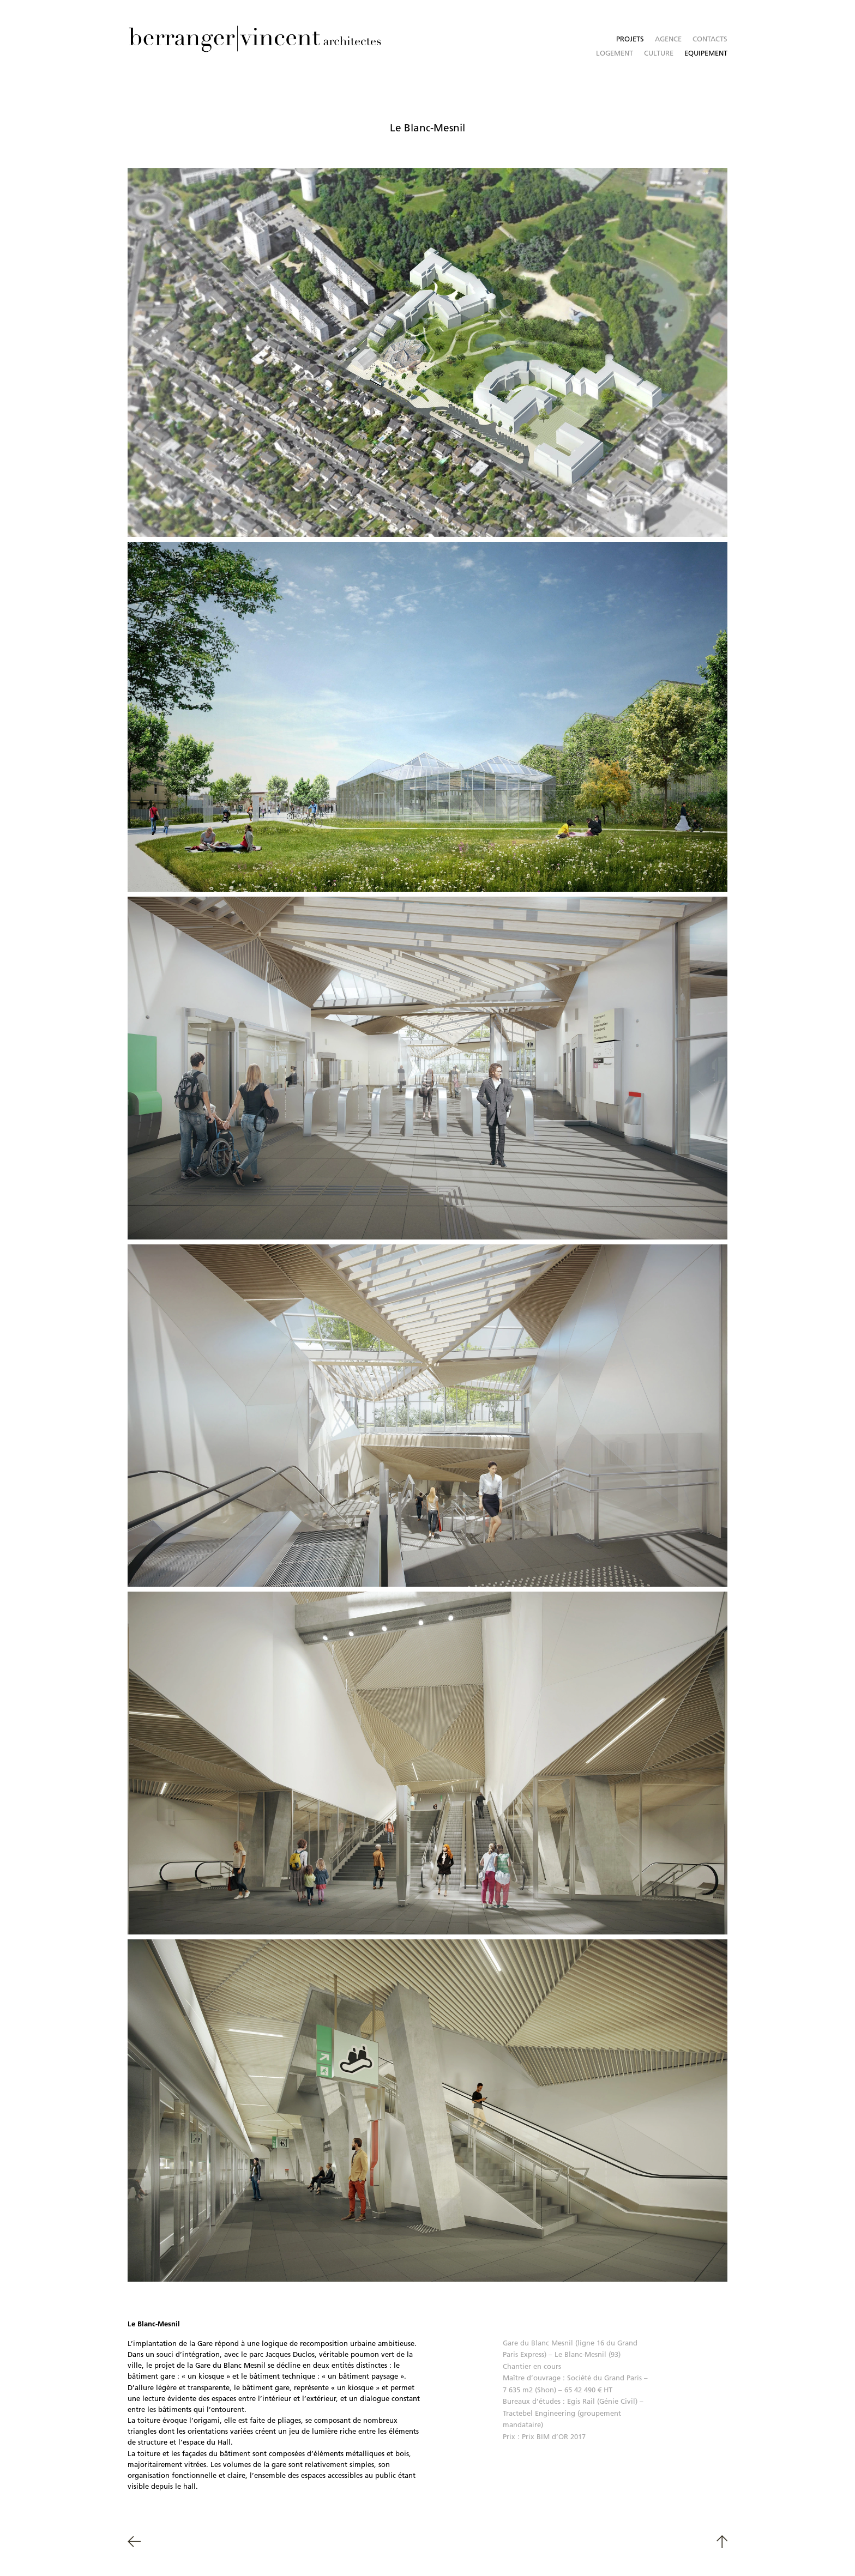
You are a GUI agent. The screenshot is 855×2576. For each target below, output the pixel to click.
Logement (614, 53)
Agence (668, 39)
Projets (630, 39)
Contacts (710, 39)
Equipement (705, 53)
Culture (658, 53)
